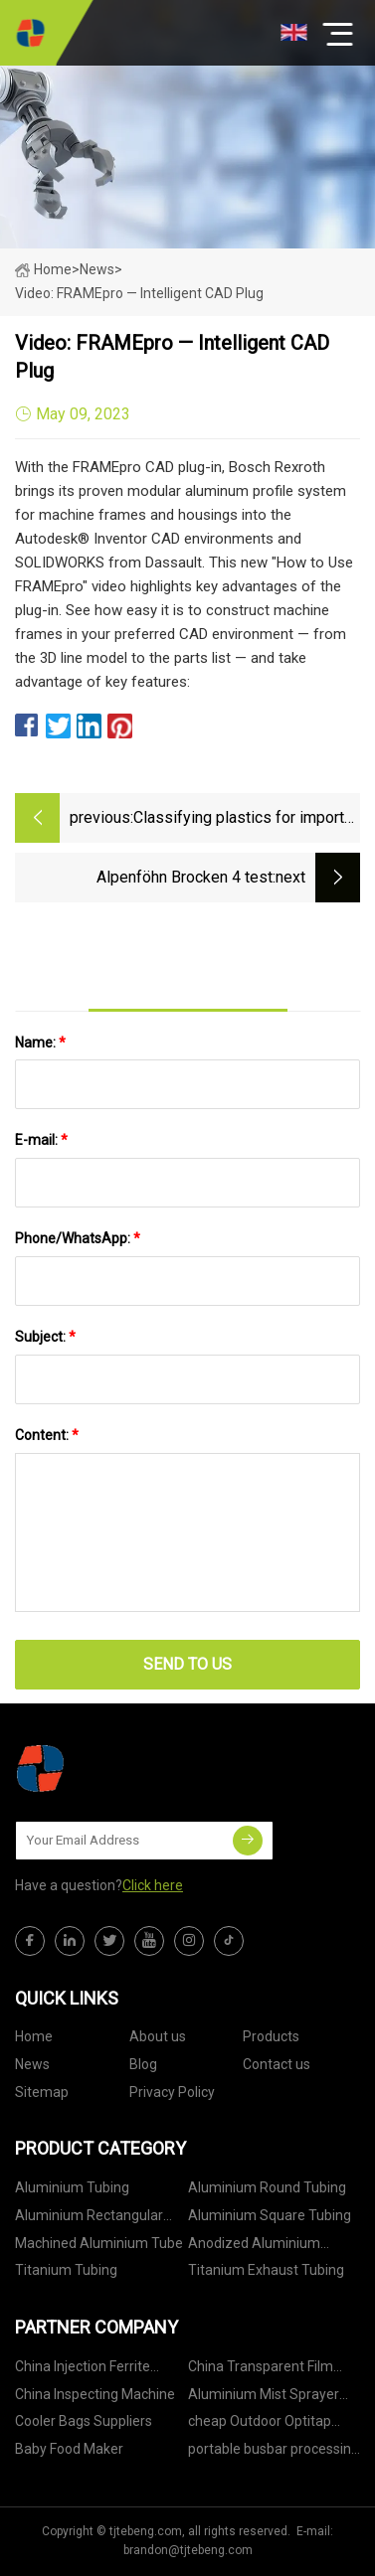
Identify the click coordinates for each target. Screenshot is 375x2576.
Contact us (276, 2064)
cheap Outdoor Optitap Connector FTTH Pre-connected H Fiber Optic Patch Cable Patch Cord (262, 2424)
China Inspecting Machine (95, 2394)
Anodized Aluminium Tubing (254, 2246)
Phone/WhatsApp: (77, 1238)
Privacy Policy (172, 2092)
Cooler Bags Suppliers (83, 2421)
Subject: (45, 1337)
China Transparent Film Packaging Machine (260, 2369)
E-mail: (41, 1140)
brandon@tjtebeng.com (188, 2550)
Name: (40, 1042)
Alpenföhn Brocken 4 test (184, 877)
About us (157, 2036)
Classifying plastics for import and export (238, 819)
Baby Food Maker (69, 2449)
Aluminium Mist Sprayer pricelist (263, 2397)
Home (43, 269)
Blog (143, 2064)
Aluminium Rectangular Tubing (89, 2218)
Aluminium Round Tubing (267, 2187)
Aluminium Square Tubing (269, 2215)
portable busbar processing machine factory (273, 2452)
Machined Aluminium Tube (99, 2243)
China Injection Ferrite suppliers (82, 2369)
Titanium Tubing (66, 2270)
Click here (152, 1885)
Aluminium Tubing (72, 2187)
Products (271, 2036)
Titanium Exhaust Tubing (266, 2270)
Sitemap (42, 2092)
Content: (47, 1435)
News (32, 2064)
